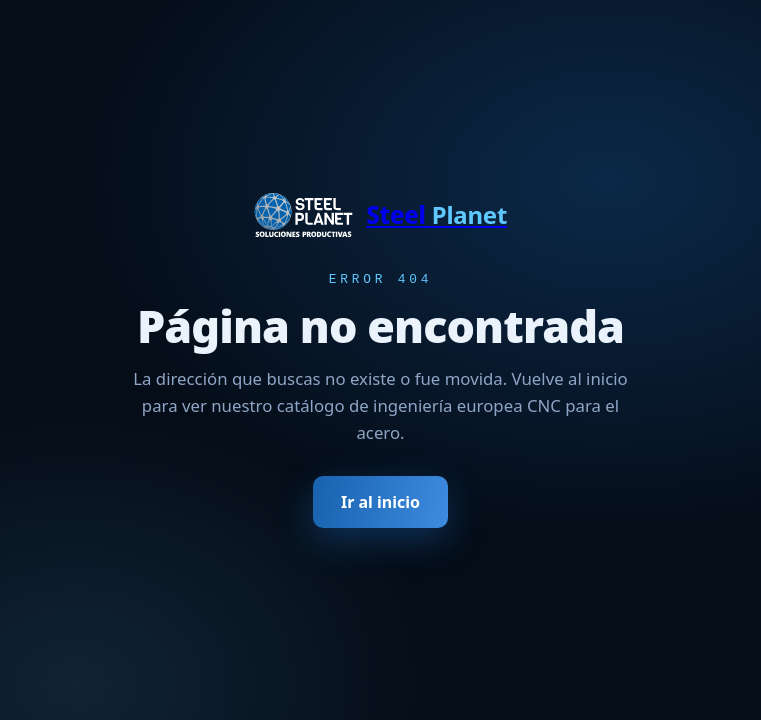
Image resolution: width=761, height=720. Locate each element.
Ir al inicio (380, 504)
